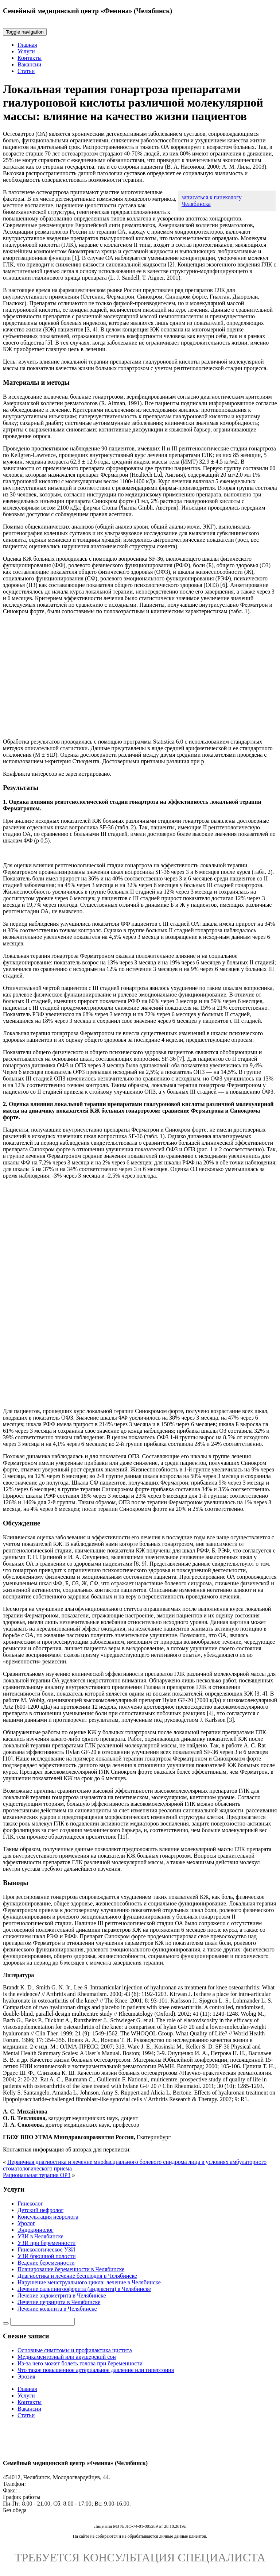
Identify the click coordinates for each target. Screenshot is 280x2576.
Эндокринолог (36, 2230)
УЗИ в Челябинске (40, 2236)
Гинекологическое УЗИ (46, 2249)
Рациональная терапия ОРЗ (36, 2175)
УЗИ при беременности (46, 2243)
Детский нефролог (40, 2210)
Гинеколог (30, 2203)
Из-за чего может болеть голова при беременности (80, 2363)
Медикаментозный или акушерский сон (67, 2357)
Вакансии (29, 64)
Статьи (26, 71)
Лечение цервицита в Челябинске (59, 2302)
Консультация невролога (48, 2217)
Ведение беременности (46, 2263)
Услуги (26, 51)
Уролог (26, 2223)
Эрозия (26, 2376)
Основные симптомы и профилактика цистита (75, 2350)
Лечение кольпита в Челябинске (57, 2309)
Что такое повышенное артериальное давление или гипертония (96, 2370)
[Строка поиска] (42, 2322)
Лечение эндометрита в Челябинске (62, 2295)
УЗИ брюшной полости (47, 2256)
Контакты (30, 58)
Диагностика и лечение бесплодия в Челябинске (77, 2276)
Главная (27, 45)
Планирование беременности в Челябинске (71, 2269)
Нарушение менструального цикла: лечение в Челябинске (89, 2282)
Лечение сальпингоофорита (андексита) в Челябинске (84, 2289)
